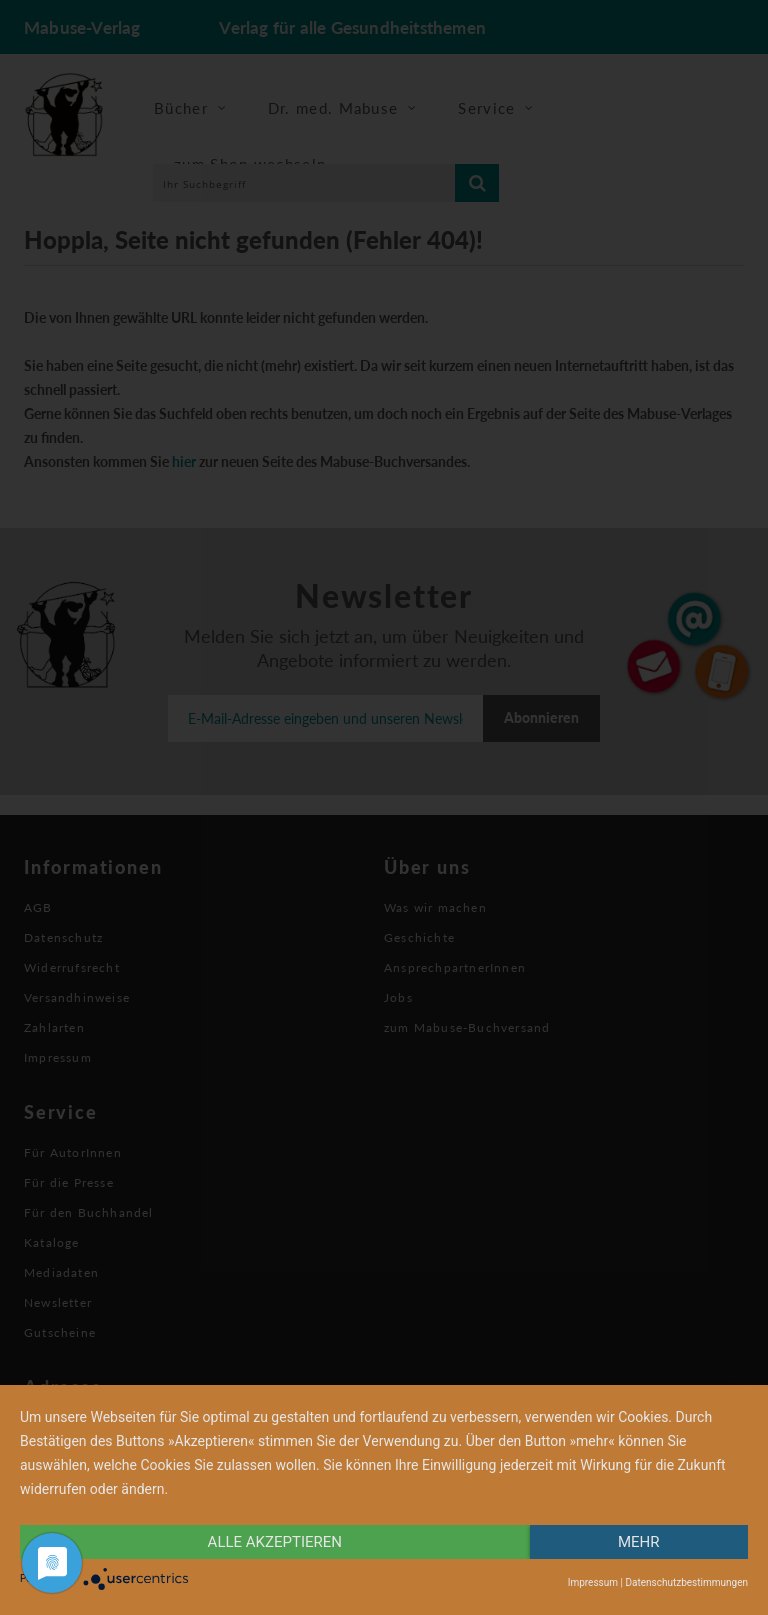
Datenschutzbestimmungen (686, 1582)
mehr (639, 1542)
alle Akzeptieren (275, 1542)
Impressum (593, 1582)
